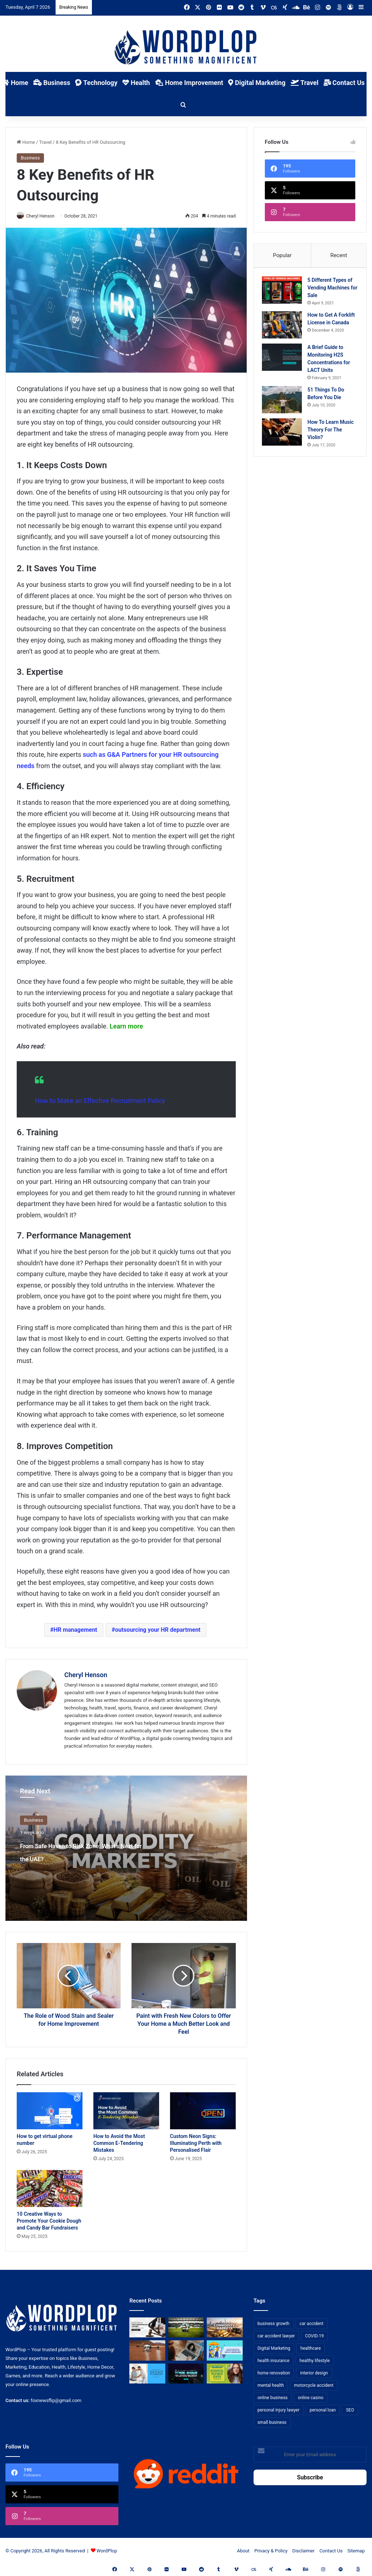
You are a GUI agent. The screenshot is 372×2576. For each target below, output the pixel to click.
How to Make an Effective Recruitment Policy (100, 1101)
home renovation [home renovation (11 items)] (274, 2373)
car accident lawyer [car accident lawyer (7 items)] (276, 2336)
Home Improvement (189, 82)
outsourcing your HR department (158, 1630)
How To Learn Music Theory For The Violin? (330, 434)
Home (26, 142)
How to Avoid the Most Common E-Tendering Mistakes (119, 2143)
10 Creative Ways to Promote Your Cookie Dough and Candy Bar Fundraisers (49, 2221)
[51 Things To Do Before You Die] (285, 404)
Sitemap (356, 2551)
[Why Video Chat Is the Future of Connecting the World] (186, 2351)
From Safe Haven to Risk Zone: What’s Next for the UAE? (81, 1858)
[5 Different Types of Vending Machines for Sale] (285, 292)
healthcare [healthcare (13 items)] (310, 2348)
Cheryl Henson (85, 1675)
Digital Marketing (256, 82)
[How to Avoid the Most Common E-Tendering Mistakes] (126, 2111)
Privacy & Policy (270, 2551)
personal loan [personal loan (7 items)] (323, 2410)
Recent (338, 255)
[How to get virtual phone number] (49, 2111)
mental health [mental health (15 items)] (271, 2385)
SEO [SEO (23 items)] (350, 2410)
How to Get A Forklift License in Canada (330, 325)
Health (136, 82)
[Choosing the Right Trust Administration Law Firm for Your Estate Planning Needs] (147, 2328)
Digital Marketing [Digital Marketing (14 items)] (274, 2348)
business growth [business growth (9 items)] (274, 2323)
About (243, 2551)
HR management (75, 1630)
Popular (282, 255)
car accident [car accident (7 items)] (312, 2323)
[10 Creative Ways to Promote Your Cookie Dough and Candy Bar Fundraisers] (49, 2188)
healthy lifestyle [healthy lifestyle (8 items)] (315, 2361)
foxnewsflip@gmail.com (56, 2401)
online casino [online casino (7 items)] (311, 2398)
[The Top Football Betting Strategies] (186, 2328)
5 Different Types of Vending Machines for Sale (332, 290)
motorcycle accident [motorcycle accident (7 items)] (313, 2385)
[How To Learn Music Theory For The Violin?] (285, 437)
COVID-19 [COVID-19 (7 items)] (314, 2336)
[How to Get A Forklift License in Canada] (285, 327)
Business (51, 82)
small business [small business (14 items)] (272, 2422)
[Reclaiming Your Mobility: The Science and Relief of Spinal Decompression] (147, 2374)
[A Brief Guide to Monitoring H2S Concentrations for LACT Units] (285, 362)
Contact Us (344, 82)
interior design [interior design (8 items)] (314, 2373)
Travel (305, 82)
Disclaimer (303, 2551)
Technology (96, 82)
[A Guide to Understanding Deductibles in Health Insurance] (224, 2351)
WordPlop (107, 2551)
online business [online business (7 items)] (273, 2398)
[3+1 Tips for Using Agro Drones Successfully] (147, 2351)
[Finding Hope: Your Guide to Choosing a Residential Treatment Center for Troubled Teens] (224, 2374)
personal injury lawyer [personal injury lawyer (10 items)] (279, 2410)
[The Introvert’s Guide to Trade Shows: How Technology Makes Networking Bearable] (186, 2374)
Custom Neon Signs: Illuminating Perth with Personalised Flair (196, 2143)
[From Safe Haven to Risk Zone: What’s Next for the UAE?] (224, 2328)
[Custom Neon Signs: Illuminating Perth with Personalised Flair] (203, 2111)
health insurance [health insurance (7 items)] (274, 2361)
